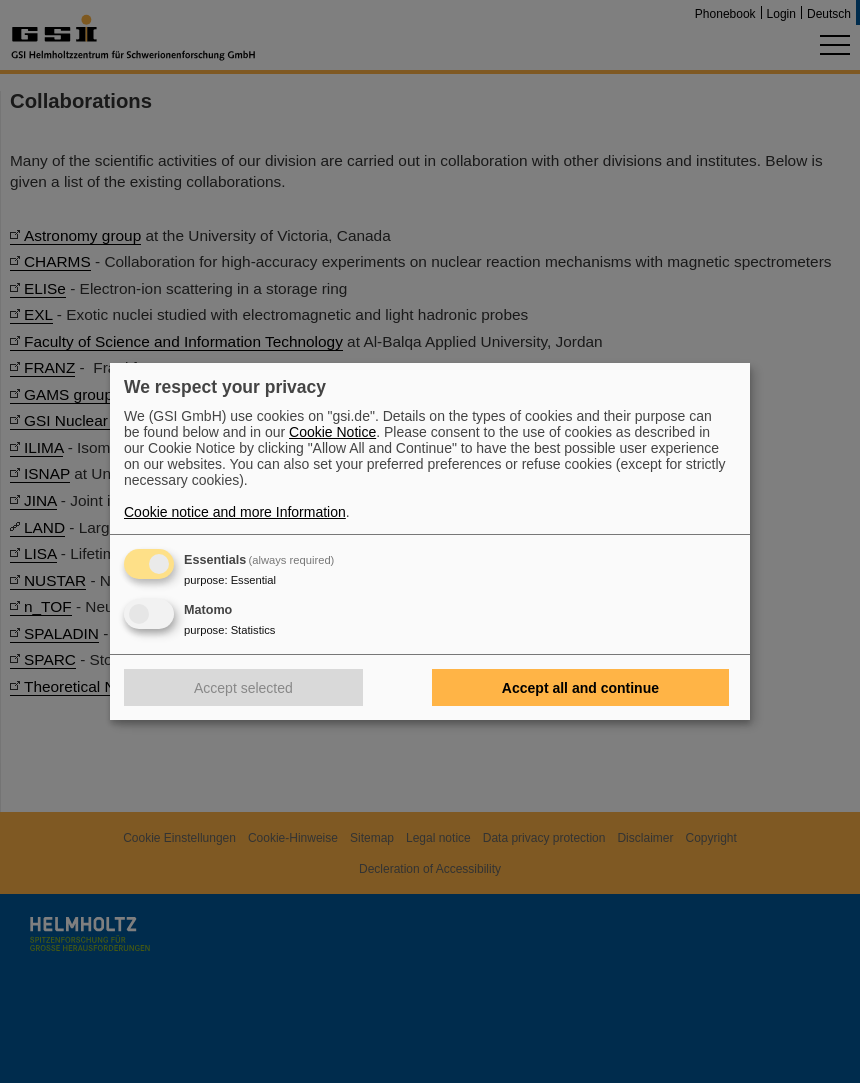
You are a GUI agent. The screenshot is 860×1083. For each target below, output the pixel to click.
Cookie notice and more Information (235, 512)
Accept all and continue (580, 688)
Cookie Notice (332, 432)
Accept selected (243, 688)
